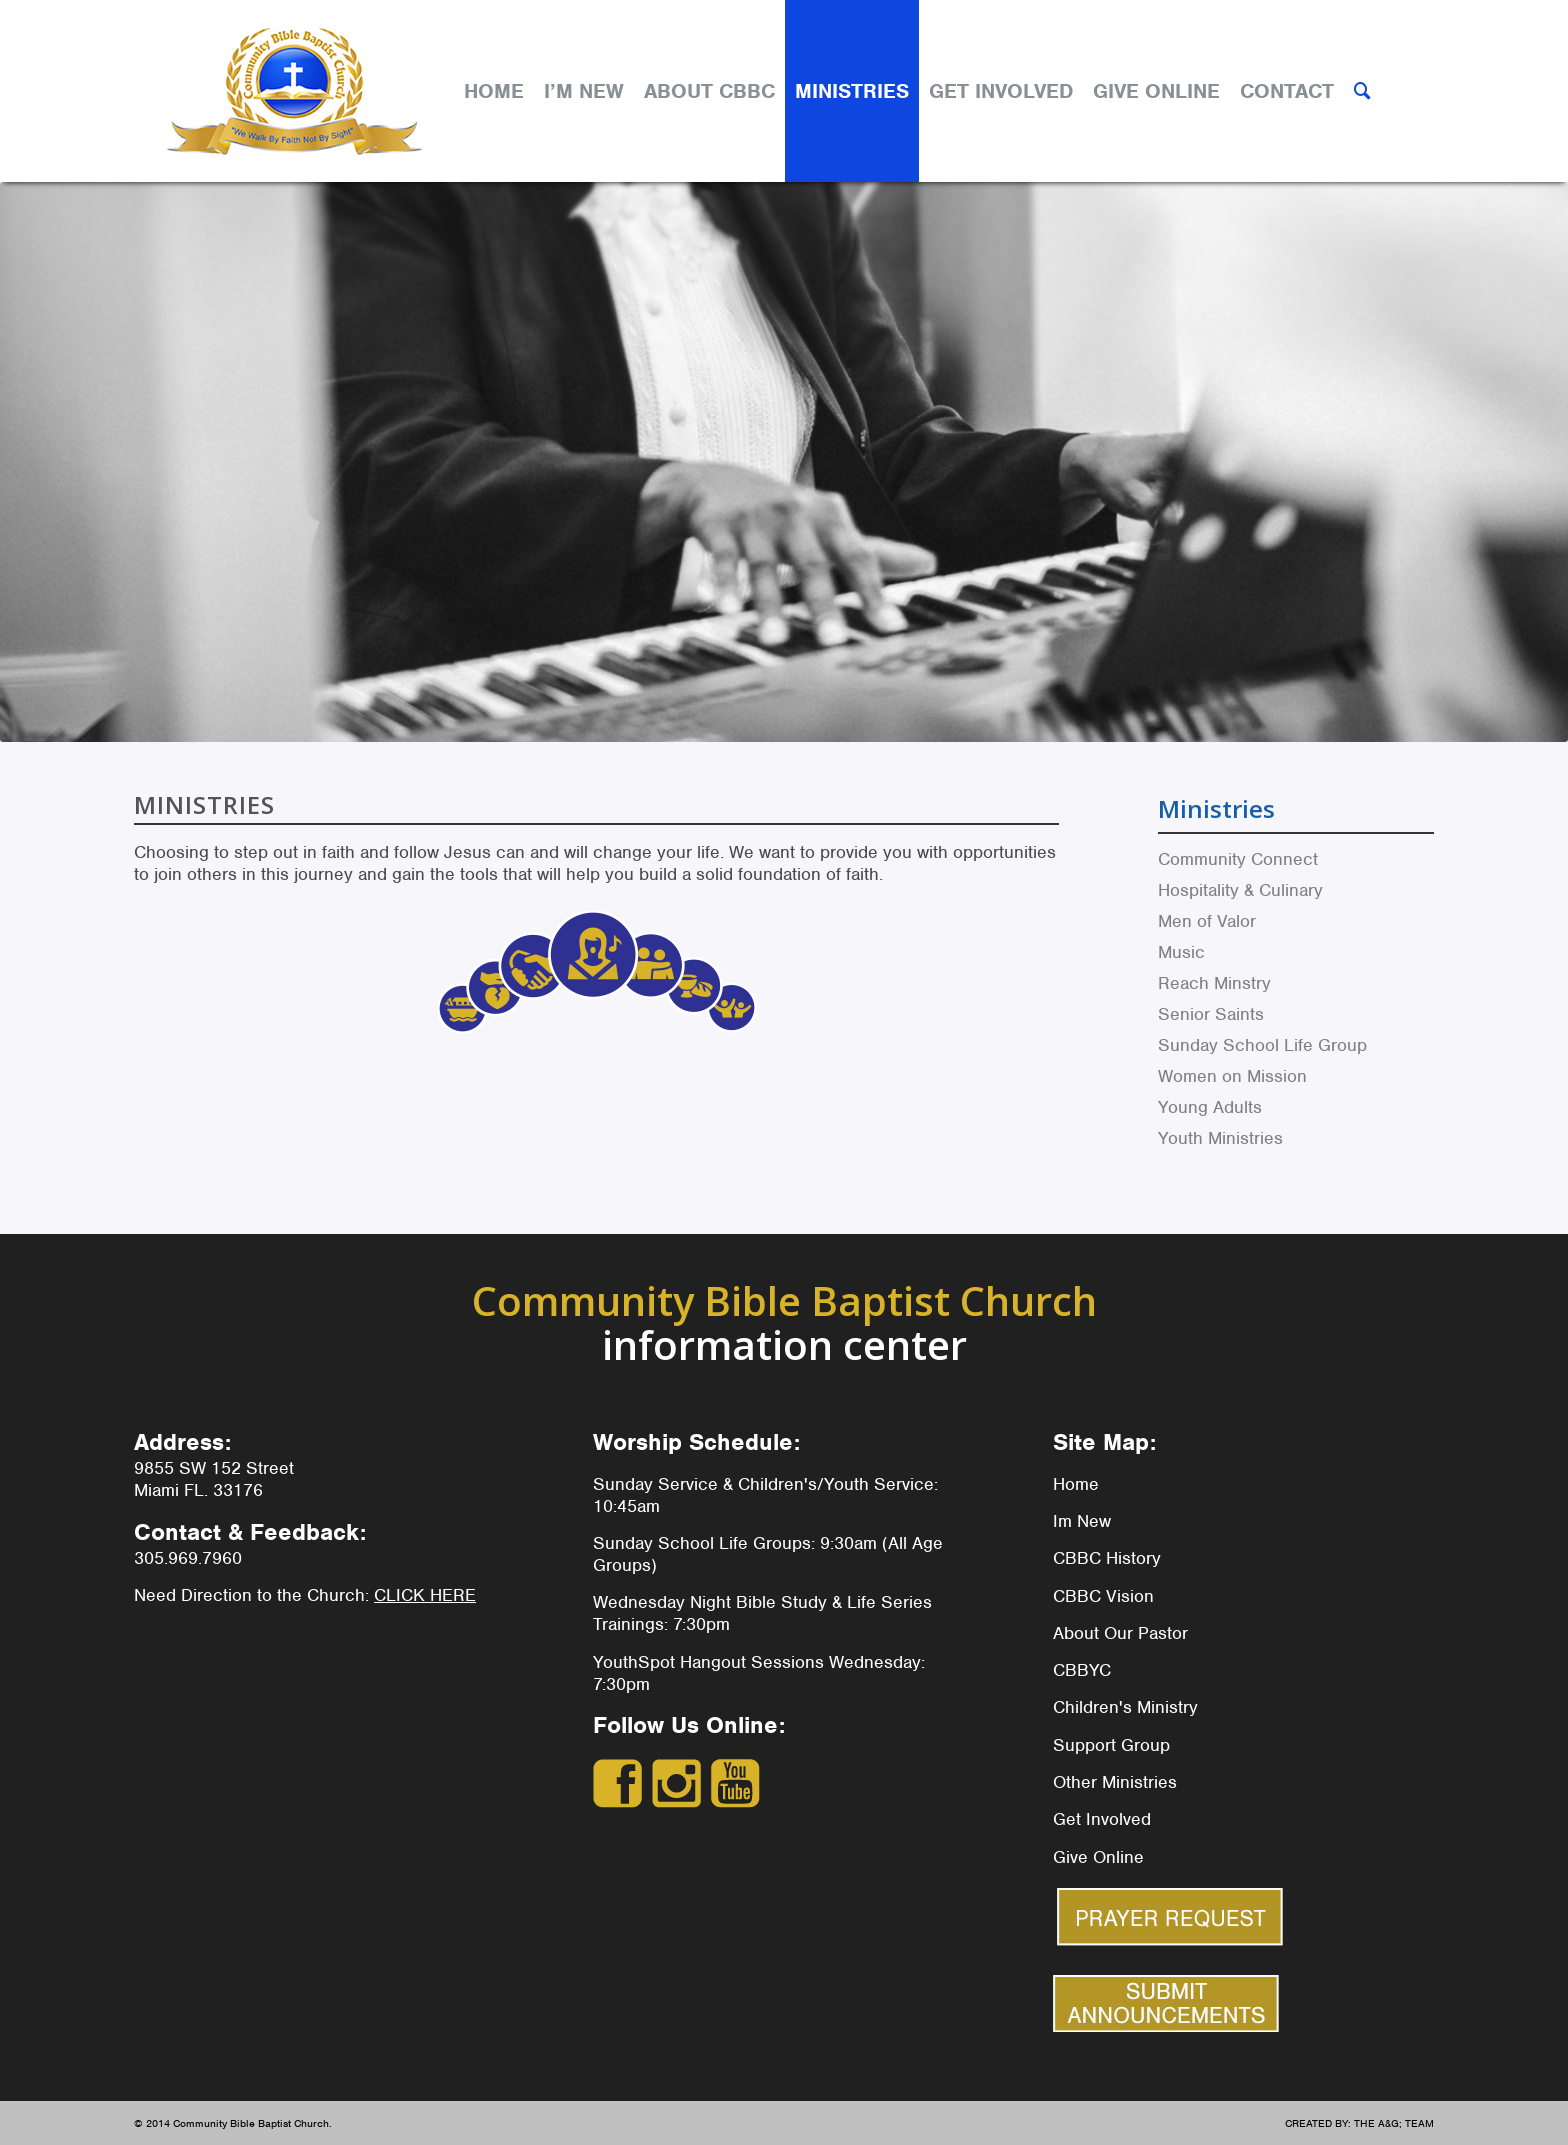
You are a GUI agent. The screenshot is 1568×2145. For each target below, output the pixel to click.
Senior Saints (1211, 1014)
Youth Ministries (1220, 1138)
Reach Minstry (1214, 983)
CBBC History (1107, 1558)
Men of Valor (1207, 921)
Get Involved (1102, 1819)
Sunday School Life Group (1262, 1045)
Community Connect (1238, 859)
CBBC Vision (1103, 1596)
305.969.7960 (188, 1558)
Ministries (1216, 808)
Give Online (1098, 1857)
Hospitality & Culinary (1240, 890)
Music (1181, 952)
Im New (1082, 1521)
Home (1076, 1484)
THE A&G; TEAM (1394, 2123)
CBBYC (1082, 1670)
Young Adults (1210, 1107)
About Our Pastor (1120, 1633)
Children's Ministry (1125, 1707)
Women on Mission (1232, 1076)
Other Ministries (1115, 1782)
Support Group (1111, 1745)
